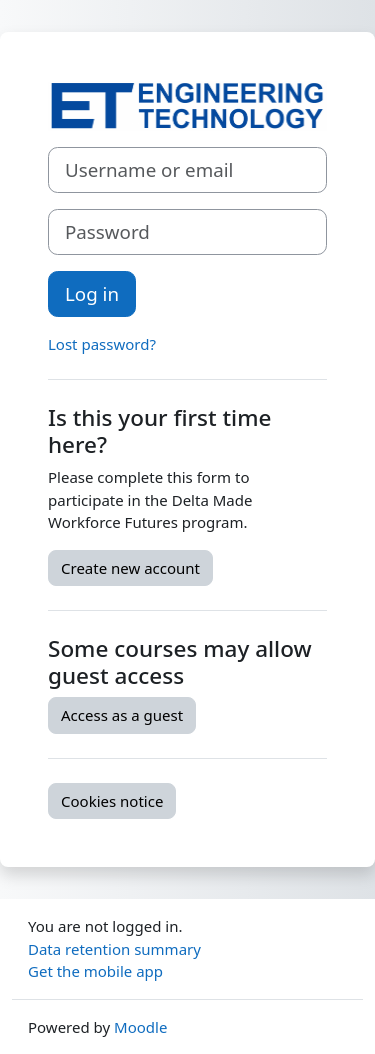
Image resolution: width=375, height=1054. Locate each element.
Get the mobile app (95, 971)
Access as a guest (122, 715)
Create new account (130, 568)
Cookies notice (112, 801)
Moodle (140, 1027)
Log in (92, 293)
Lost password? (102, 344)
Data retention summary (114, 949)
